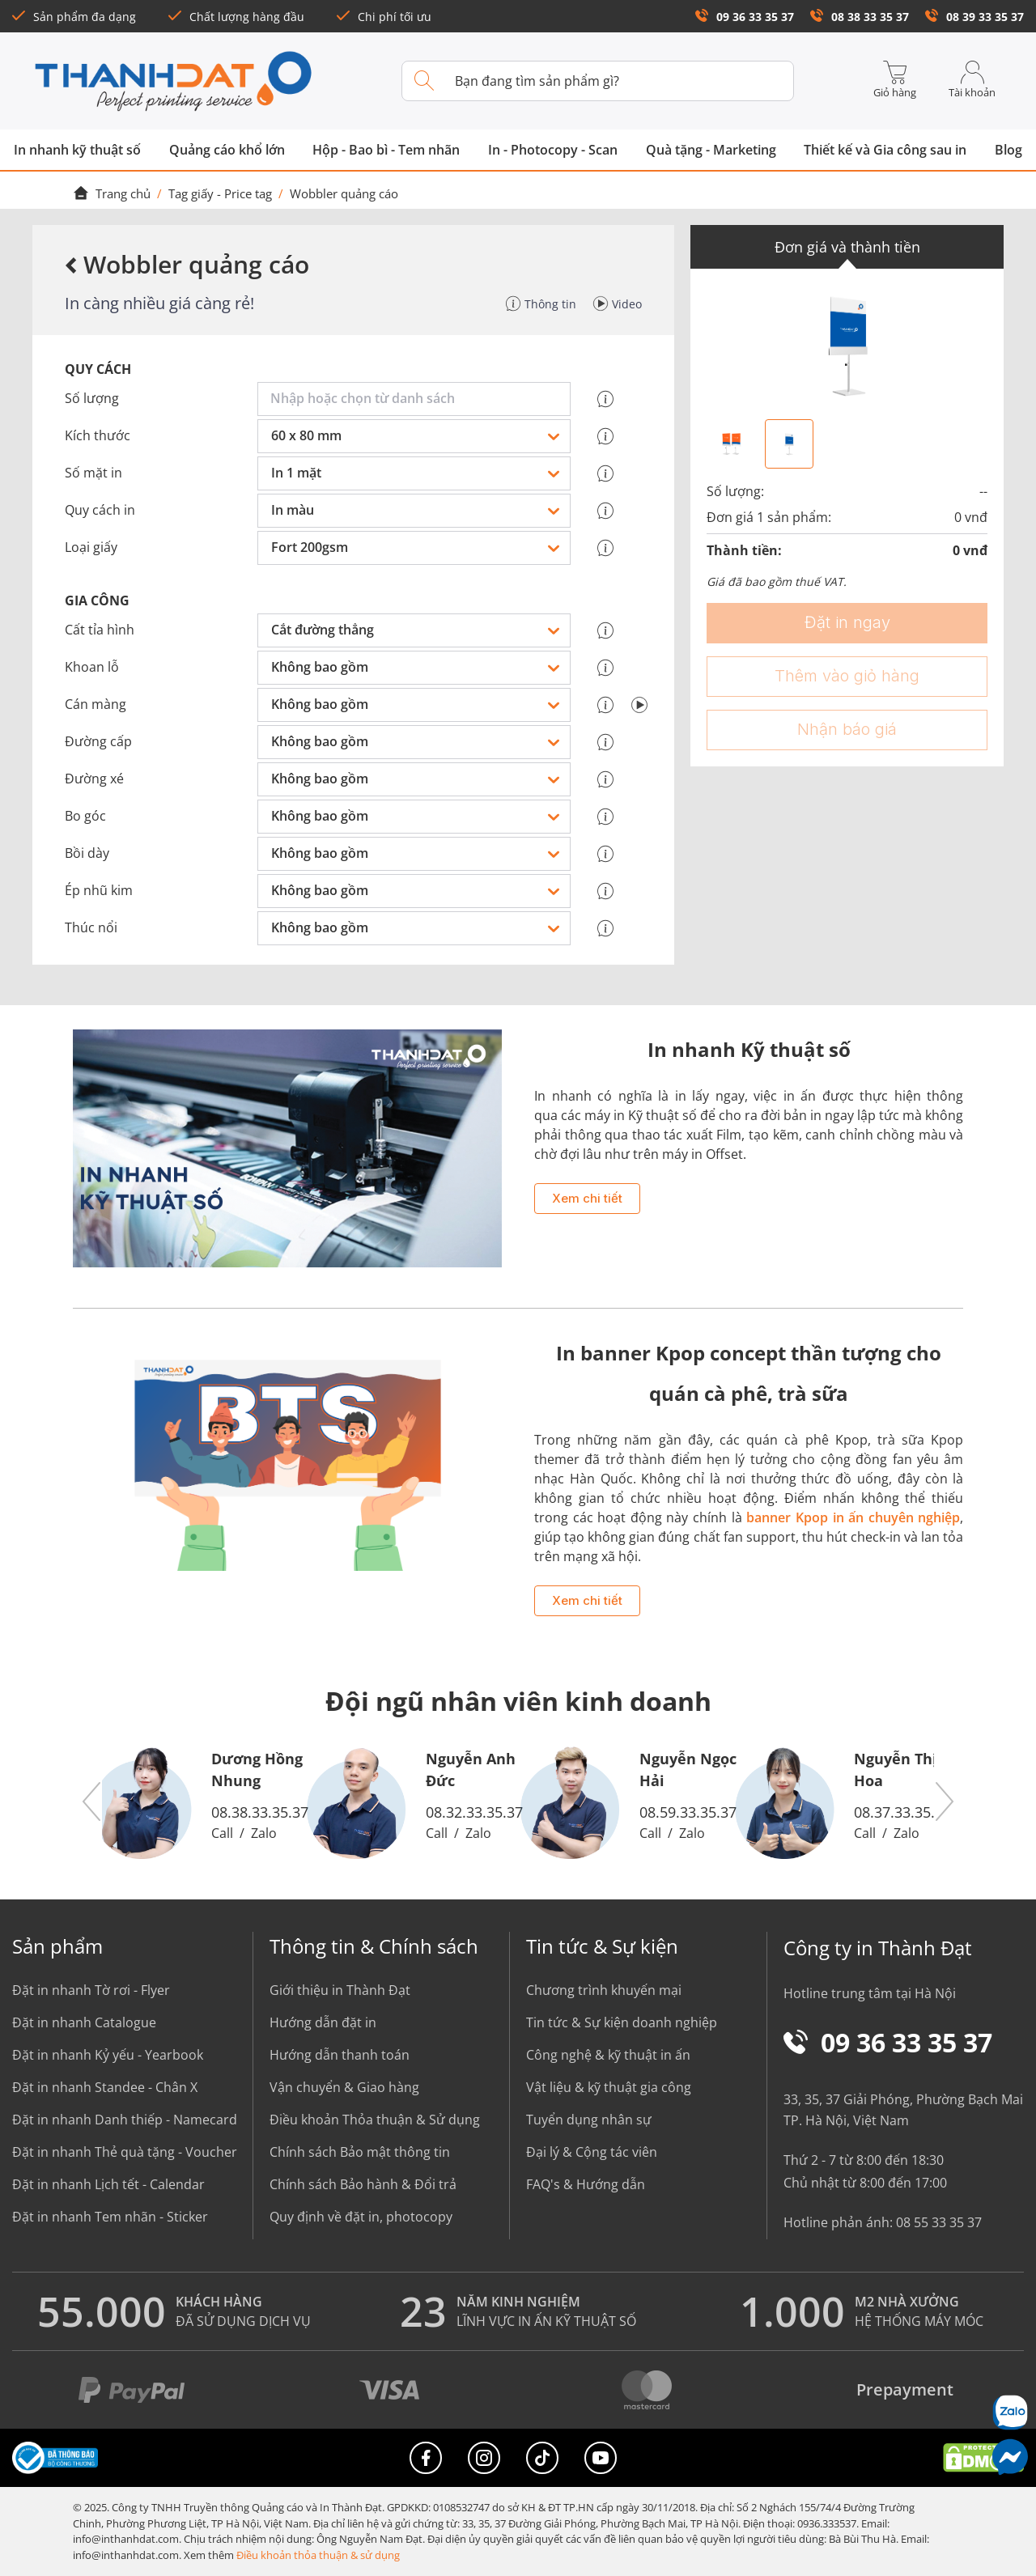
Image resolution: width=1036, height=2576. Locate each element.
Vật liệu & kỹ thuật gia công (608, 2087)
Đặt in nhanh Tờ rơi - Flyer (91, 1990)
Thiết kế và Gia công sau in (885, 150)
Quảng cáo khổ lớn (227, 150)
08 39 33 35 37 (974, 16)
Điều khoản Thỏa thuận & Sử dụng (375, 2119)
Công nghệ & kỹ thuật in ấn (608, 2055)
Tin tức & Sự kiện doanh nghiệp (621, 2022)
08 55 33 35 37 (939, 2222)
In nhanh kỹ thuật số (77, 150)
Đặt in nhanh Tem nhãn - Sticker (110, 2217)
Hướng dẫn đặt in (323, 2022)
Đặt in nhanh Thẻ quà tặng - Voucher (124, 2152)
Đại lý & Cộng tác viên (591, 2152)
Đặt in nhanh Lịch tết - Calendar (108, 2184)
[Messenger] (1009, 2456)
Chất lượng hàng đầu (236, 16)
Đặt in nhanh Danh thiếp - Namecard (124, 2119)
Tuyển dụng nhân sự (589, 2119)
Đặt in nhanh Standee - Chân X (104, 2087)
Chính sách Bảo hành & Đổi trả (363, 2184)
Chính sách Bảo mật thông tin (360, 2152)
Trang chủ (112, 193)
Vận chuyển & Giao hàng (344, 2087)
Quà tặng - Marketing (711, 150)
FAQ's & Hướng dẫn (585, 2184)
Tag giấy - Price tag (220, 193)
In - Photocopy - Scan (553, 150)
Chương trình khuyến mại (603, 1990)
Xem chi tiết (587, 1198)
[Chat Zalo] (1009, 2412)
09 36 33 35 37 (744, 16)
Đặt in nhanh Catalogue (84, 2022)
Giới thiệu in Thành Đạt (340, 1990)
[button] (92, 1802)
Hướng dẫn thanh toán (340, 2055)
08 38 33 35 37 (859, 16)
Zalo (264, 1833)
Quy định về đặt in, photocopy (361, 2217)
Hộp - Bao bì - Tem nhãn (386, 150)
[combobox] (417, 399)
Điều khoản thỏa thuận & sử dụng (318, 2555)
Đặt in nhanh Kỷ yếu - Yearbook (107, 2055)
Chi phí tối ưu (384, 16)
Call (222, 1833)
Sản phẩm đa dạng (74, 16)
